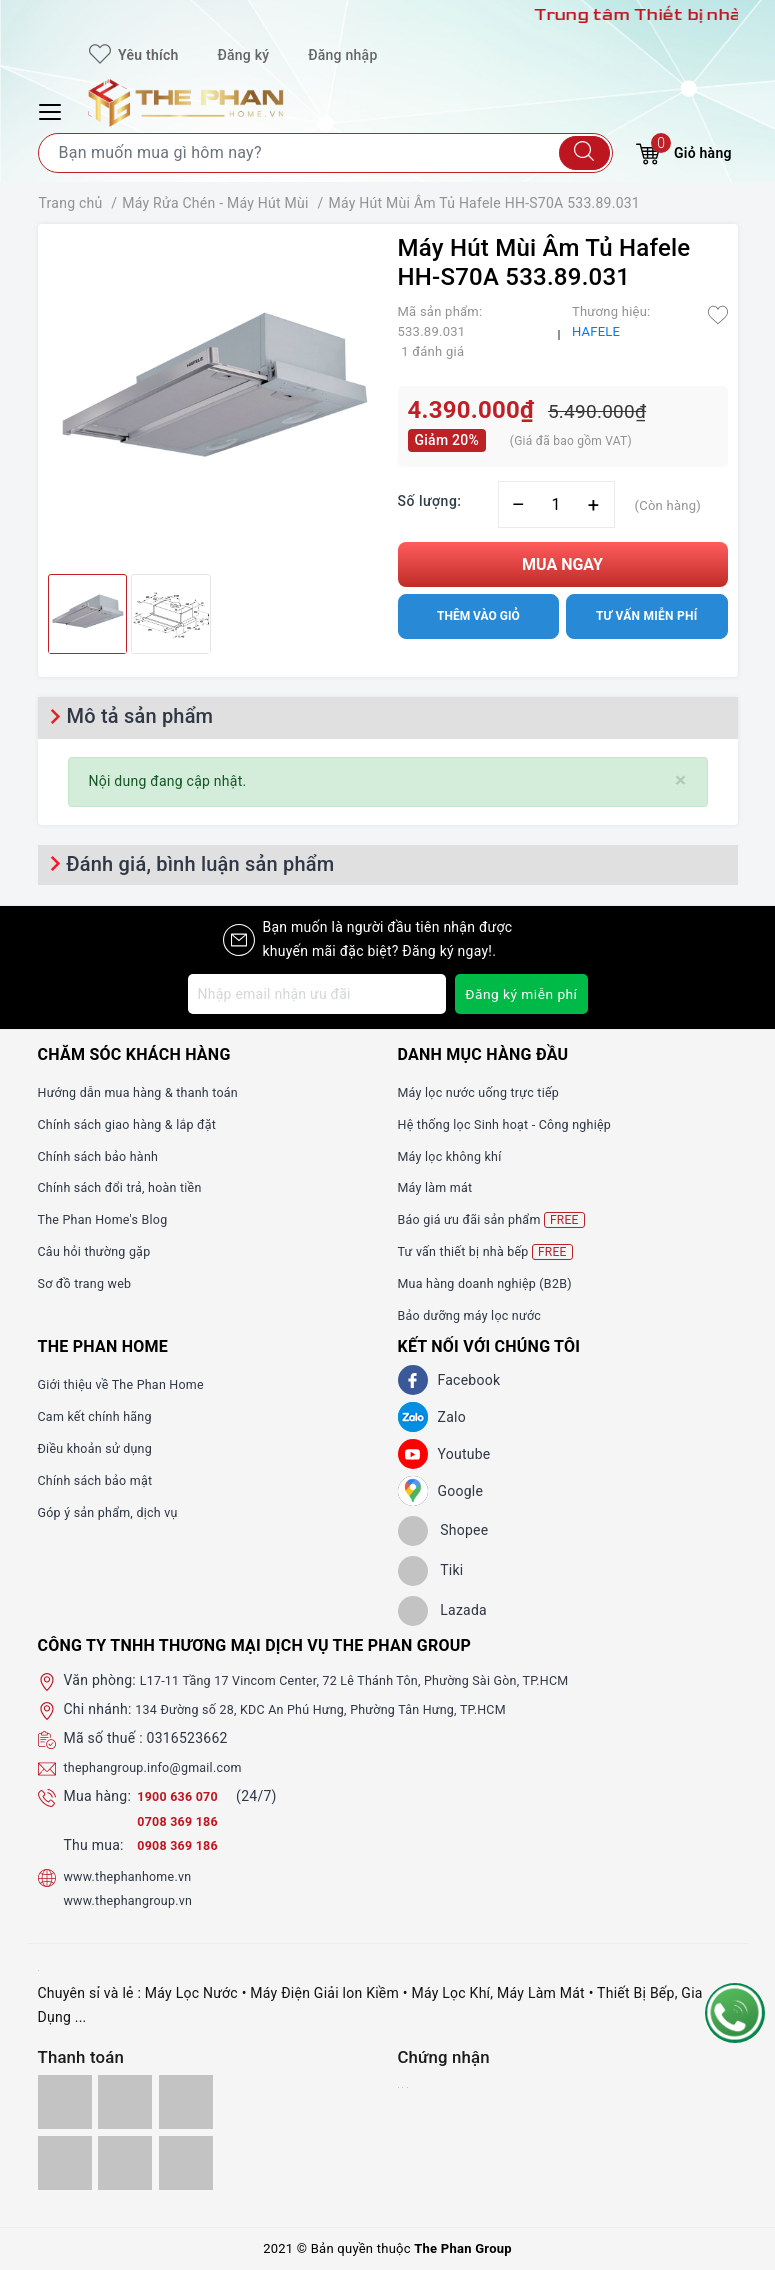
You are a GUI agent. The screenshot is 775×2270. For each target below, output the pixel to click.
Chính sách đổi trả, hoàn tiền (130, 1187)
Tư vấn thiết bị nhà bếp (493, 1251)
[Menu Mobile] (53, 109)
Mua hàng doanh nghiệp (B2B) (495, 1283)
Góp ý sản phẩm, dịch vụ (116, 1512)
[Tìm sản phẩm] (325, 153)
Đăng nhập (342, 55)
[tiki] (431, 1571)
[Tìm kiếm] (584, 153)
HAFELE (596, 331)
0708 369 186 (182, 1821)
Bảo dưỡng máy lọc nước (478, 1315)
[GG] (413, 1491)
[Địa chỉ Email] (316, 994)
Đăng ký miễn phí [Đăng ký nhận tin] (520, 994)
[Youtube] (413, 1454)
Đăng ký (243, 55)
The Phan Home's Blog (110, 1219)
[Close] (680, 780)
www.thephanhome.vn (135, 1876)
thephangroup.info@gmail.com (164, 1767)
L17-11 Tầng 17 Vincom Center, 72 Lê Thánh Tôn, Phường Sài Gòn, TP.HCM (380, 1680)
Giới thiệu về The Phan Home (131, 1384)
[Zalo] (413, 1417)
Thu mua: (94, 1845)
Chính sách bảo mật (102, 1480)
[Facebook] (413, 1380)
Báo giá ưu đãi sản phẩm (500, 1219)
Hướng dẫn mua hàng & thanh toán (150, 1092)
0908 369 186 (182, 1845)
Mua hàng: (98, 1796)
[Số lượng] (556, 504)
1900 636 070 (184, 1796)
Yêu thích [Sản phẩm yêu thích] (133, 55)
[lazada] (442, 1611)
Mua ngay (562, 564)
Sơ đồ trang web (90, 1283)
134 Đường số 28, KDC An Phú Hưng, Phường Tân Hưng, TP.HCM (342, 1709)
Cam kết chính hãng (102, 1416)
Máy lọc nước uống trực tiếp (488, 1092)
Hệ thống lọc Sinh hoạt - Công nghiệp (517, 1124)
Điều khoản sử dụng (102, 1448)
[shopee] (443, 1531)
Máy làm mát (440, 1187)
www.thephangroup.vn (136, 1900)
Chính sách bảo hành (105, 1156)
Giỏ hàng (683, 150)
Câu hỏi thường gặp (101, 1251)
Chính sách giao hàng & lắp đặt (138, 1124)
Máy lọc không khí (456, 1156)
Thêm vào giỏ (478, 616)
